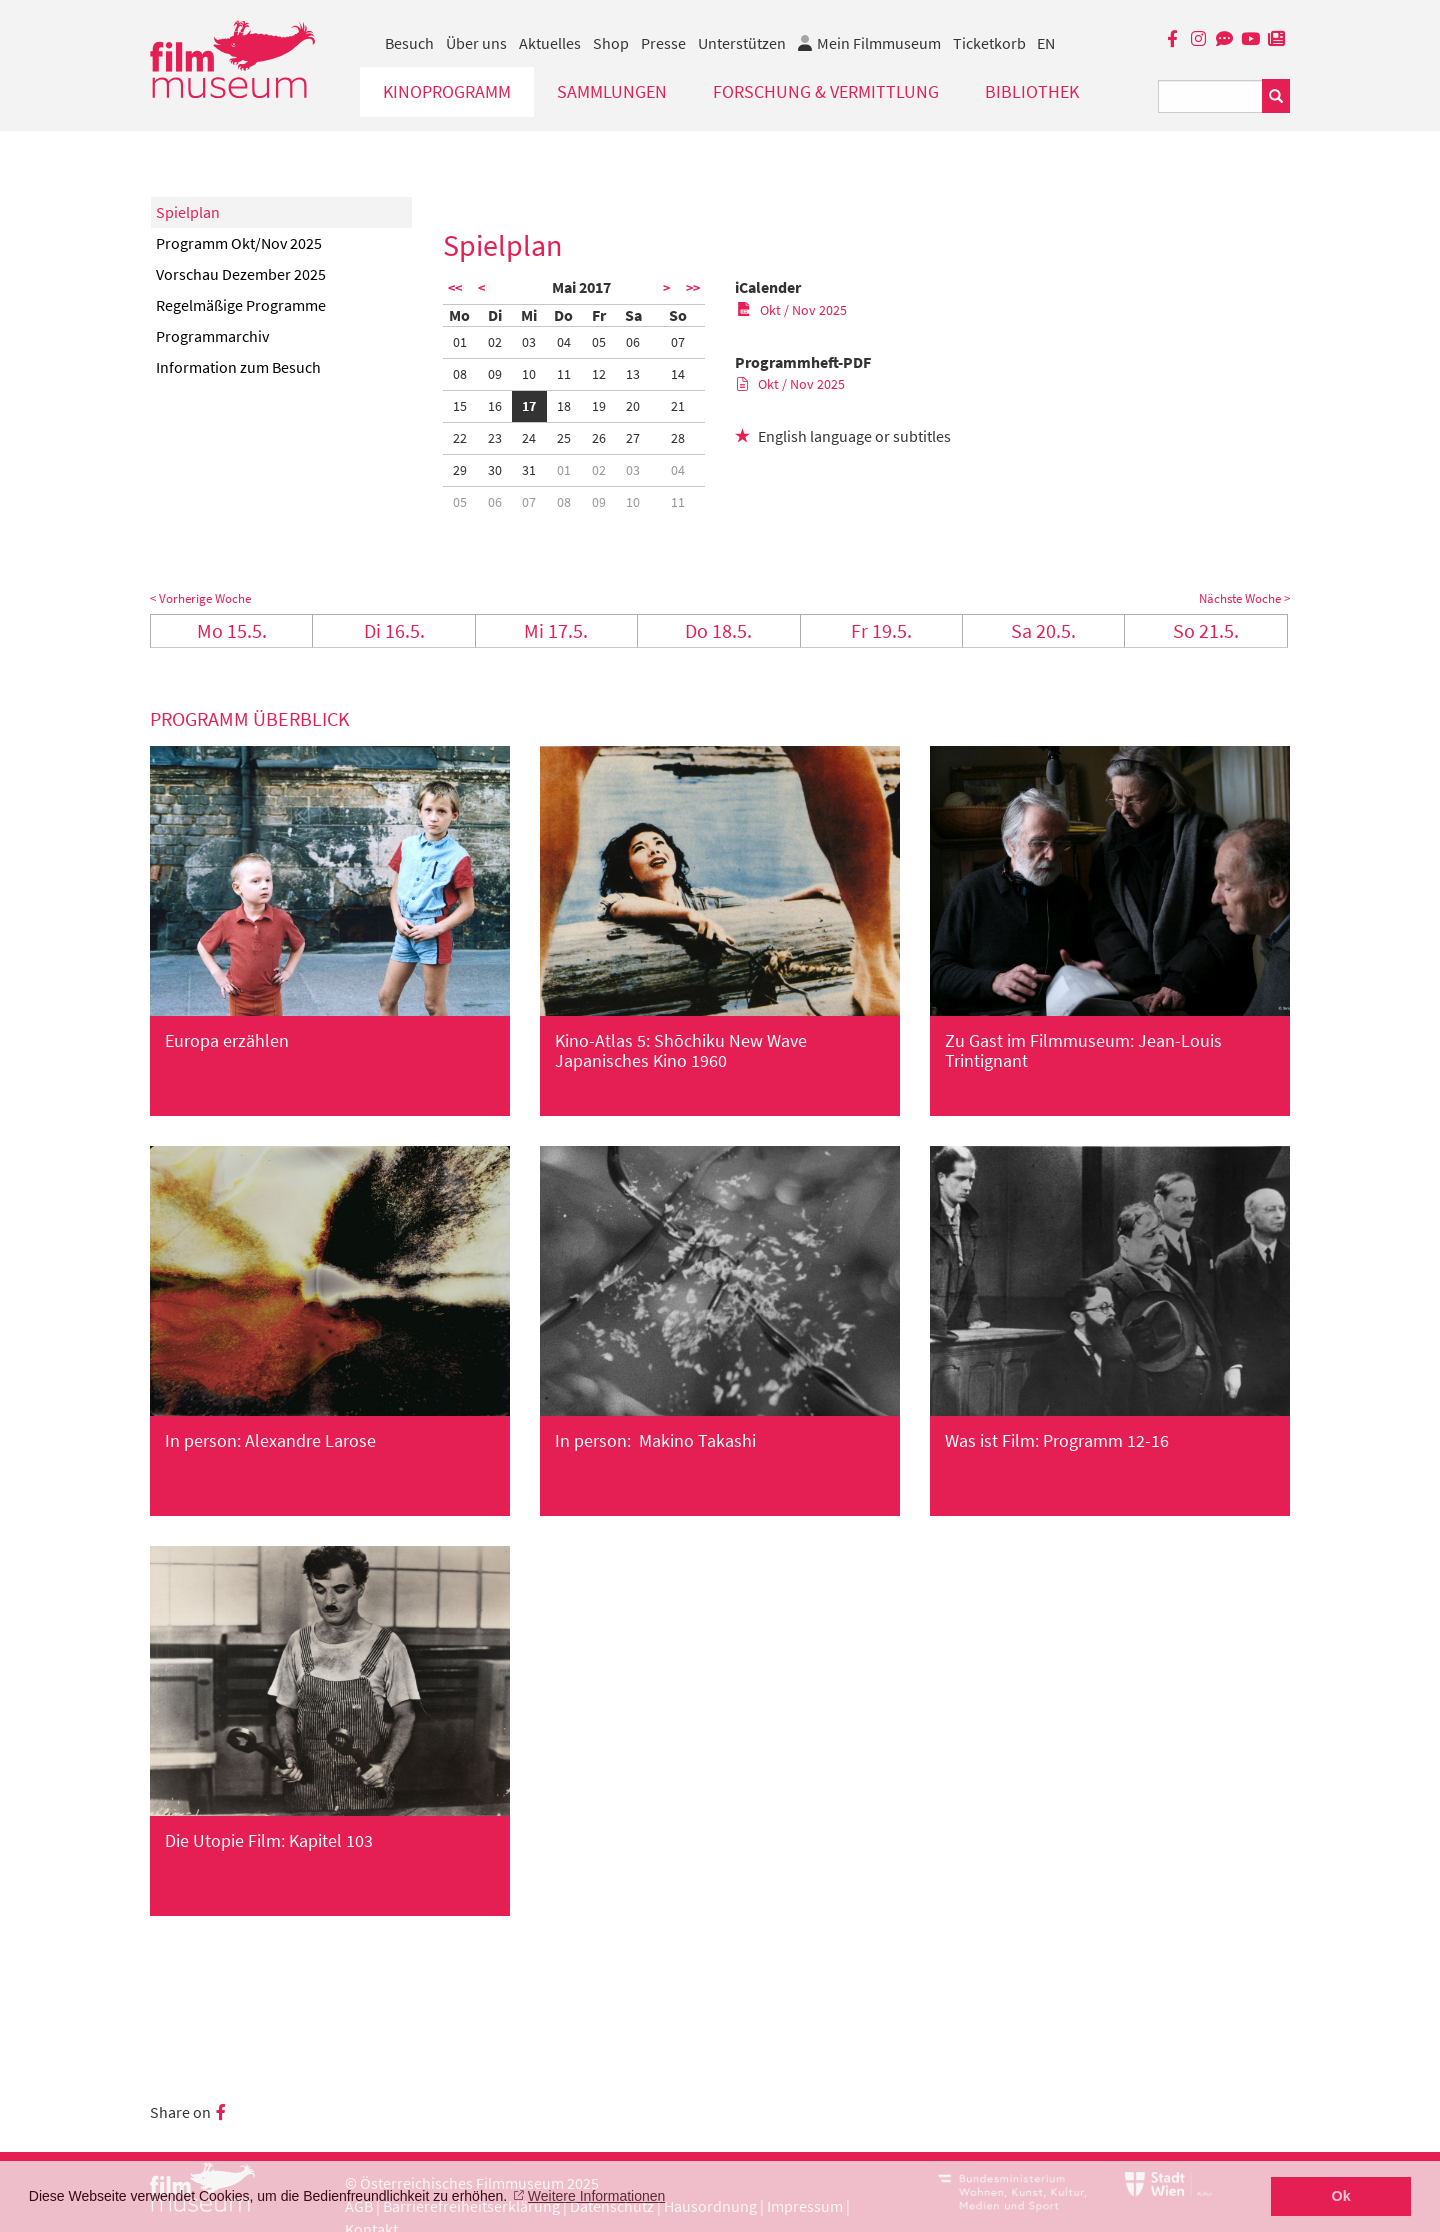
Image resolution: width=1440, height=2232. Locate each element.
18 (564, 406)
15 (460, 406)
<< (455, 288)
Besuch (409, 43)
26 (599, 438)
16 (495, 406)
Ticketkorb (989, 43)
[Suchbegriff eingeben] (1210, 96)
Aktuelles (550, 43)
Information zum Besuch (238, 367)
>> (693, 288)
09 (495, 374)
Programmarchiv (212, 336)
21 (678, 406)
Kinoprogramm (447, 91)
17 (529, 406)
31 (529, 470)
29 (460, 470)
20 (633, 406)
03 (529, 342)
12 (599, 374)
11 (564, 374)
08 (460, 374)
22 (460, 438)
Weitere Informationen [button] (596, 2196)
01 (460, 342)
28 (678, 438)
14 (678, 374)
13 (633, 374)
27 (633, 438)
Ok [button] (1341, 2196)
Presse (663, 43)
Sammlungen (612, 91)
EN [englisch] (1046, 43)
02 (495, 342)
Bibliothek (1032, 91)
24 (529, 438)
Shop (611, 43)
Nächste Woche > (1244, 598)
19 (599, 406)
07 (678, 342)
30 (495, 470)
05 (599, 342)
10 (529, 374)
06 (633, 342)
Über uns (476, 43)
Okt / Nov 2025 (792, 310)
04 (564, 342)
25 (564, 438)
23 (495, 438)
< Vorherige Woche (200, 598)
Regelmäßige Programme (241, 305)
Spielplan (188, 212)
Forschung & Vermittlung (826, 91)
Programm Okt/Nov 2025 (239, 243)
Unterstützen (742, 43)
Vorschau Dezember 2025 (241, 274)
